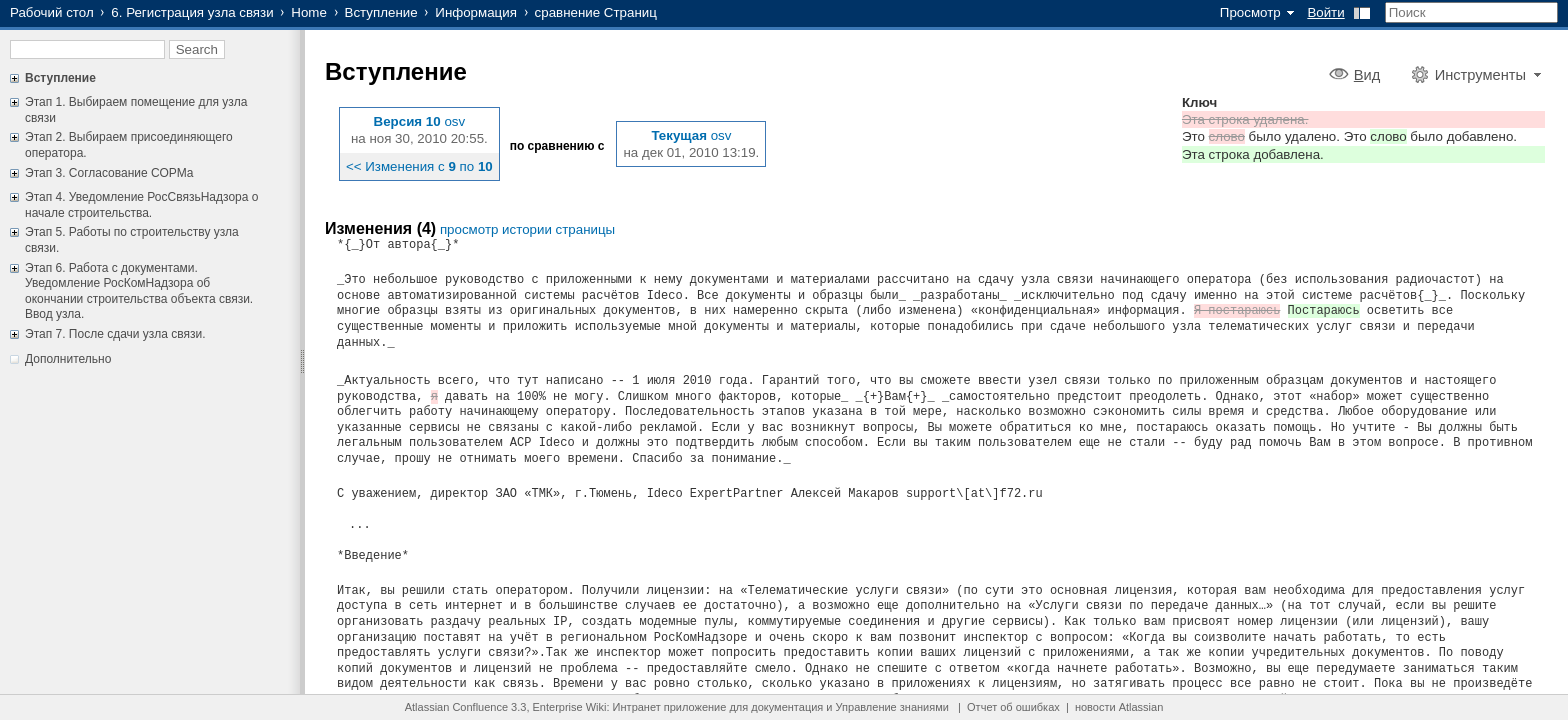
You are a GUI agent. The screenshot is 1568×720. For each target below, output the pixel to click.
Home (309, 12)
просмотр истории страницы (527, 229)
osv (454, 121)
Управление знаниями (892, 707)
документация (787, 707)
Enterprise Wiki (570, 707)
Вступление (381, 12)
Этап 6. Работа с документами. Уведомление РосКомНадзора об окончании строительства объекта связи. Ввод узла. (139, 291)
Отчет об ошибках (1013, 707)
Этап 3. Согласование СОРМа (109, 173)
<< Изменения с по (419, 166)
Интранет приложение (670, 707)
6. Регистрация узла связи (192, 12)
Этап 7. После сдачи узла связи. (115, 334)
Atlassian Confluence (456, 707)
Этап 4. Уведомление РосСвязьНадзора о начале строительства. (141, 205)
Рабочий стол (52, 12)
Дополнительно (68, 359)
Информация (476, 12)
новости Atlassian (1119, 707)
